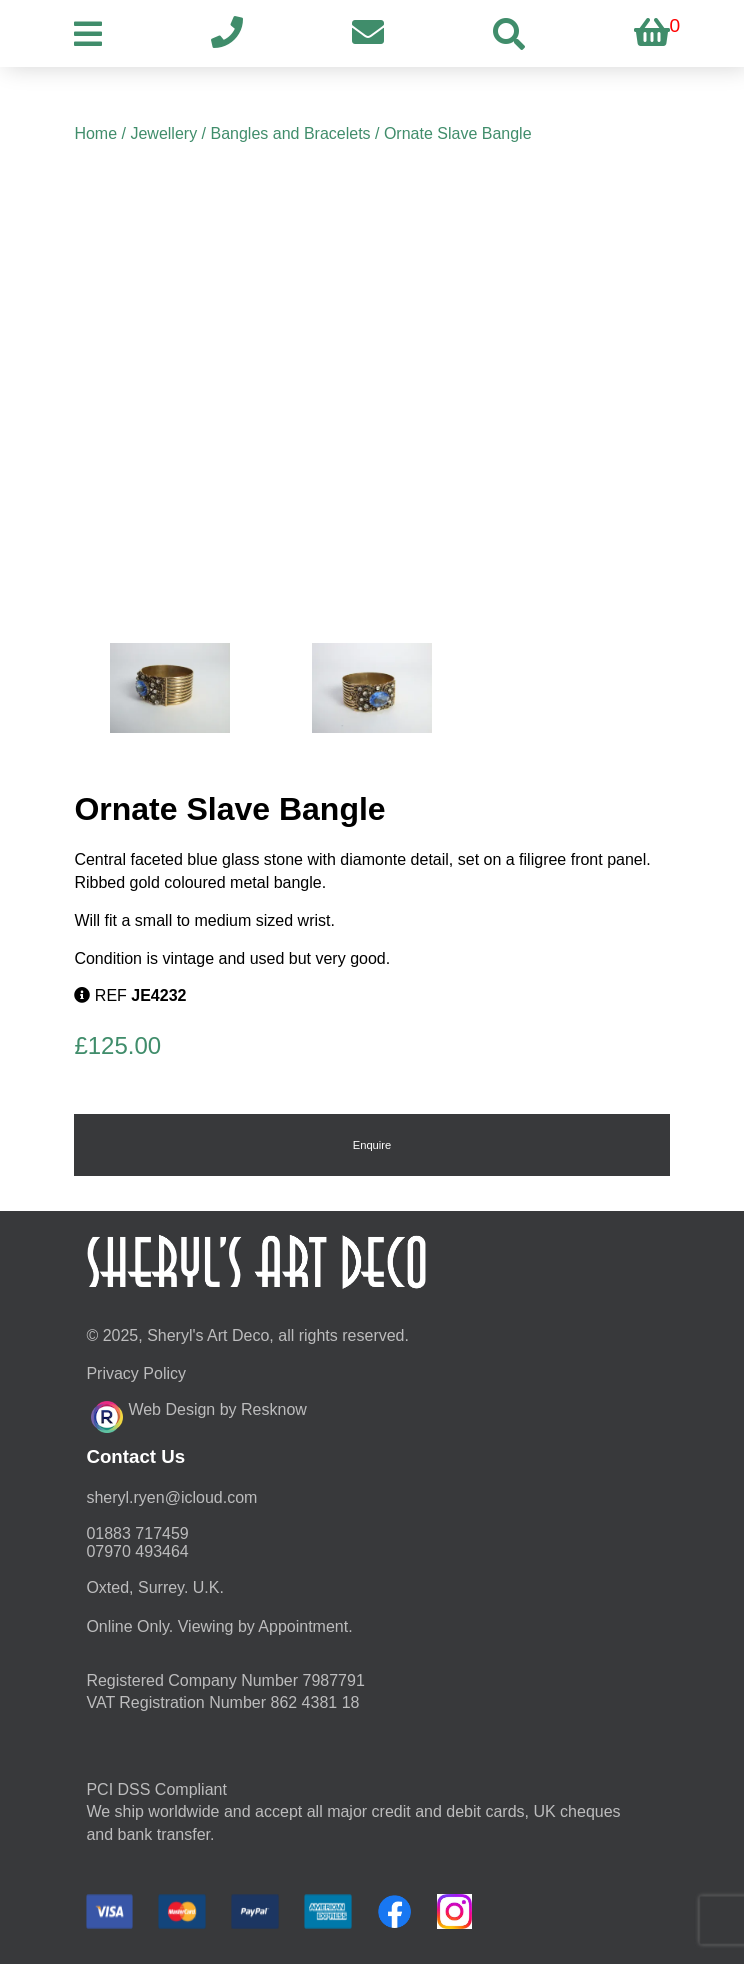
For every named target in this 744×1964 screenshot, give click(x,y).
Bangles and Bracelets (290, 133)
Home (95, 133)
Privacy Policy (136, 1373)
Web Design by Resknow (198, 1414)
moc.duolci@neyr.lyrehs (171, 1497)
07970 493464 (137, 1551)
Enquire (372, 1145)
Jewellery (163, 133)
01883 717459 (137, 1533)
